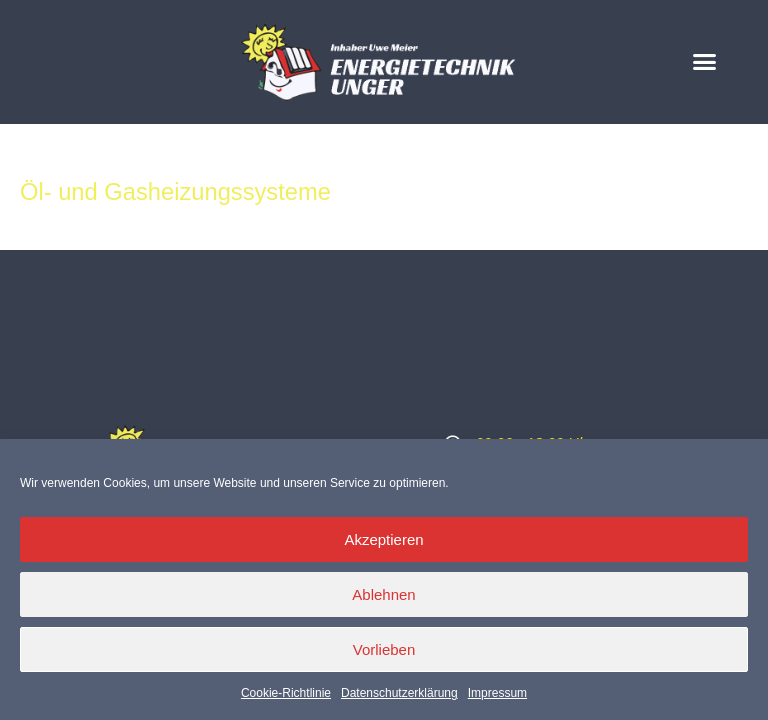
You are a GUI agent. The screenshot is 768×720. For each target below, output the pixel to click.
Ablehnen (383, 594)
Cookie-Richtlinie (286, 693)
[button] (705, 62)
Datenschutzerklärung (399, 693)
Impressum (497, 693)
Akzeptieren (383, 539)
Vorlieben (384, 649)
